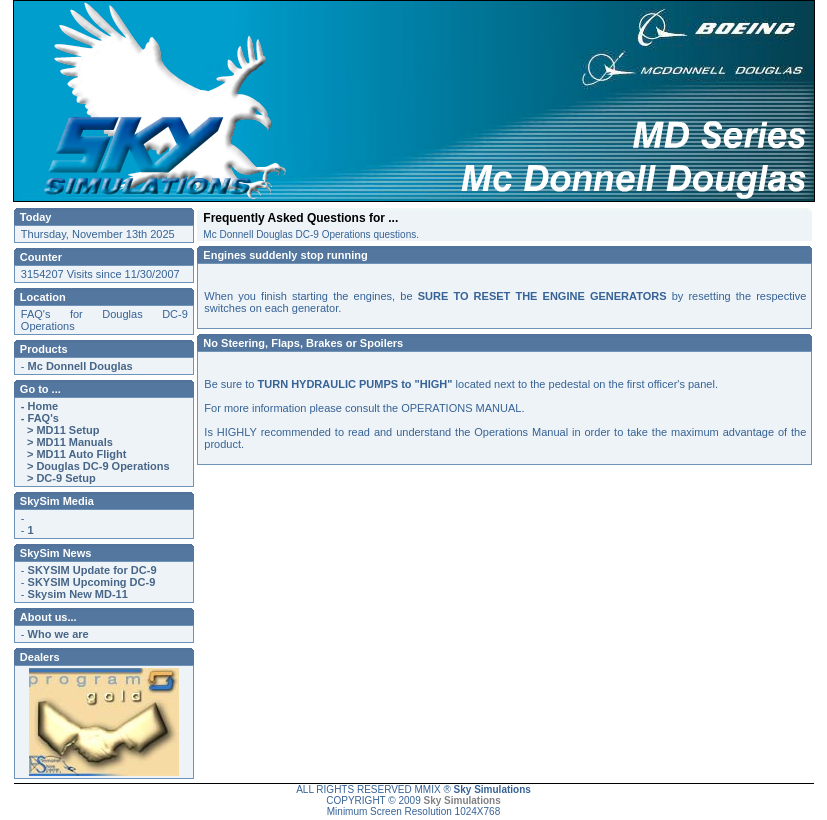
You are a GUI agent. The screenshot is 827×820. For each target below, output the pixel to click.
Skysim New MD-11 (78, 594)
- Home (39, 406)
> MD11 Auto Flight (74, 454)
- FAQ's (40, 418)
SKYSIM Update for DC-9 (92, 570)
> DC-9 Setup (58, 478)
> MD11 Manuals (67, 442)
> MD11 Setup (60, 430)
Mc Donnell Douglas (80, 366)
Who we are (58, 634)
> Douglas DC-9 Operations (95, 466)
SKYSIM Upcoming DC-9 (92, 582)
